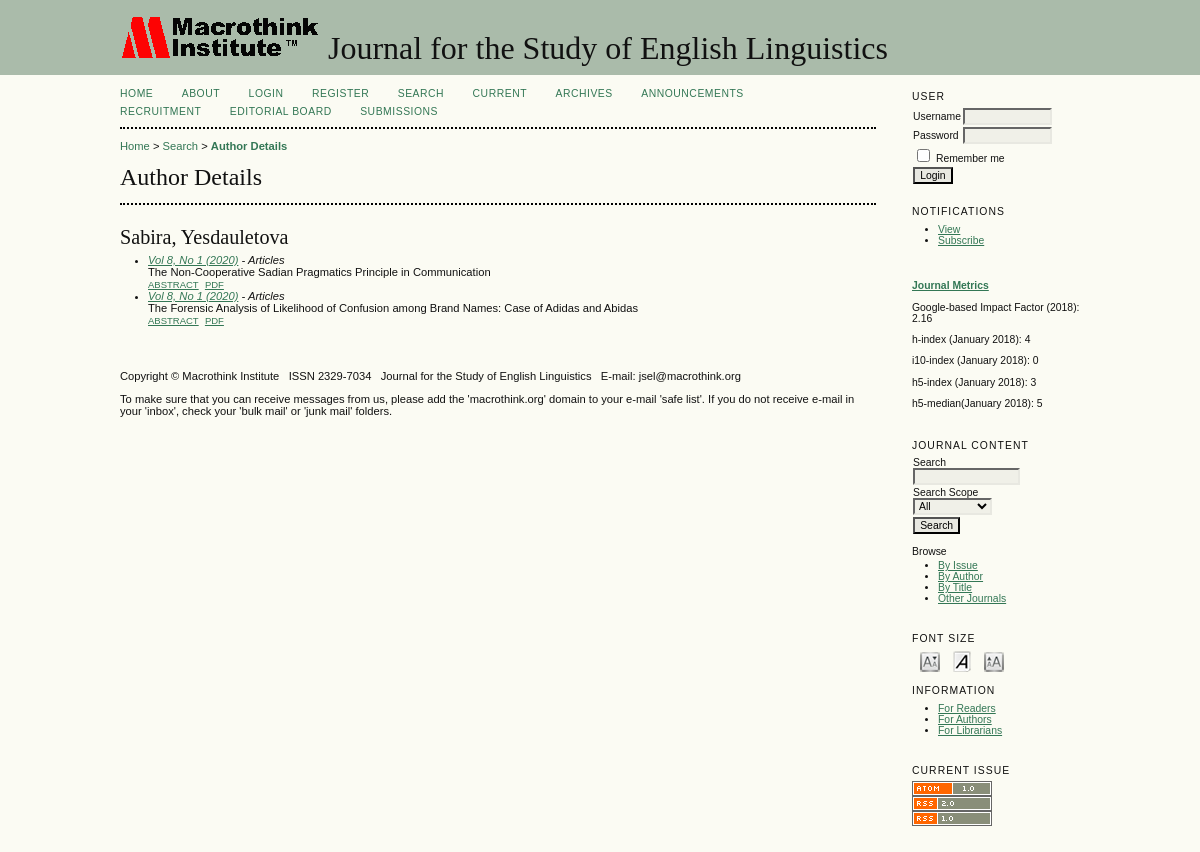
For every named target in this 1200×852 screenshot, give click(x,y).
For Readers (967, 708)
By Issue (958, 565)
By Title (955, 587)
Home (136, 93)
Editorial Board (281, 111)
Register (340, 93)
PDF (214, 284)
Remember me (970, 158)
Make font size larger (994, 660)
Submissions (399, 111)
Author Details (249, 146)
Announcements (692, 93)
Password (936, 135)
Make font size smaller (930, 660)
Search (421, 93)
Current (500, 93)
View (949, 229)
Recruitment (160, 111)
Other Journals (972, 598)
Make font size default (962, 660)
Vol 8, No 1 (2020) (193, 260)
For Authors (965, 719)
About (201, 93)
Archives (583, 93)
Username (937, 116)
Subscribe (961, 240)
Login (266, 93)
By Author (960, 576)
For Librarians (970, 730)
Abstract (173, 284)
